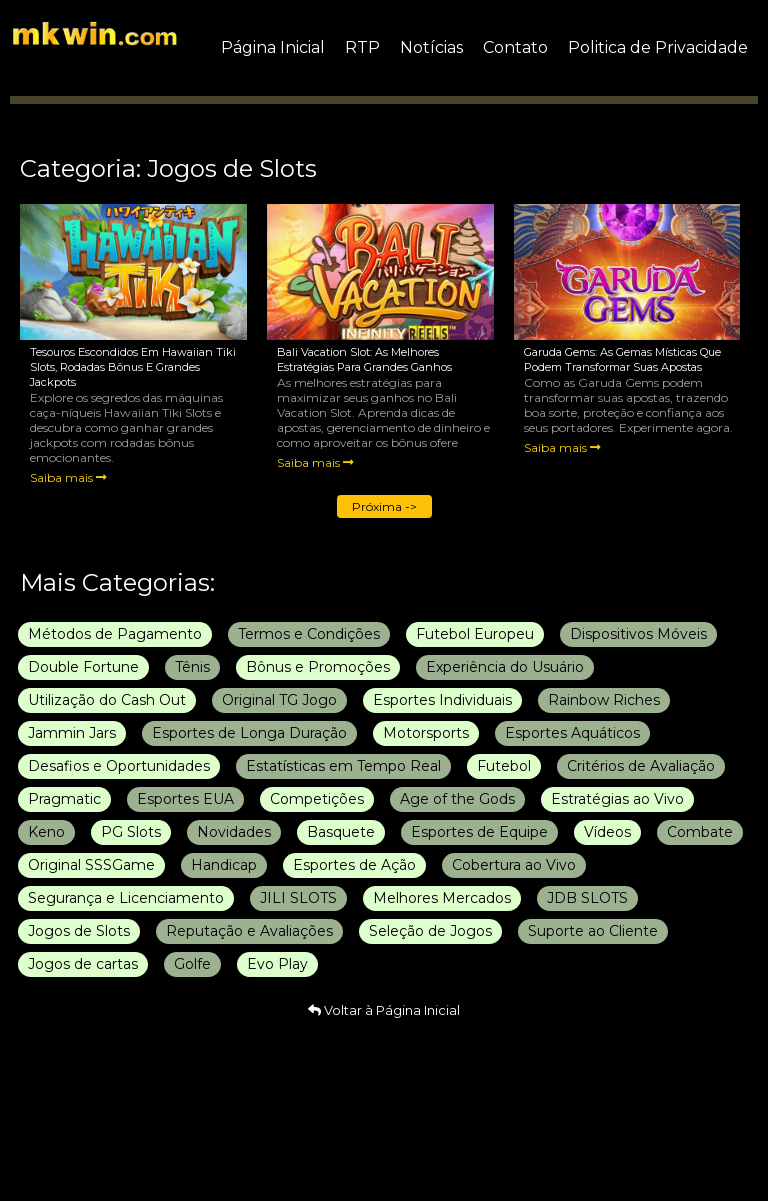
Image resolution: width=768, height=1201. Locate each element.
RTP (362, 47)
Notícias (431, 47)
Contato (515, 47)
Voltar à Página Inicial (384, 1010)
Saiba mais (68, 477)
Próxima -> (384, 506)
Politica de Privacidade (658, 47)
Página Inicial (273, 47)
